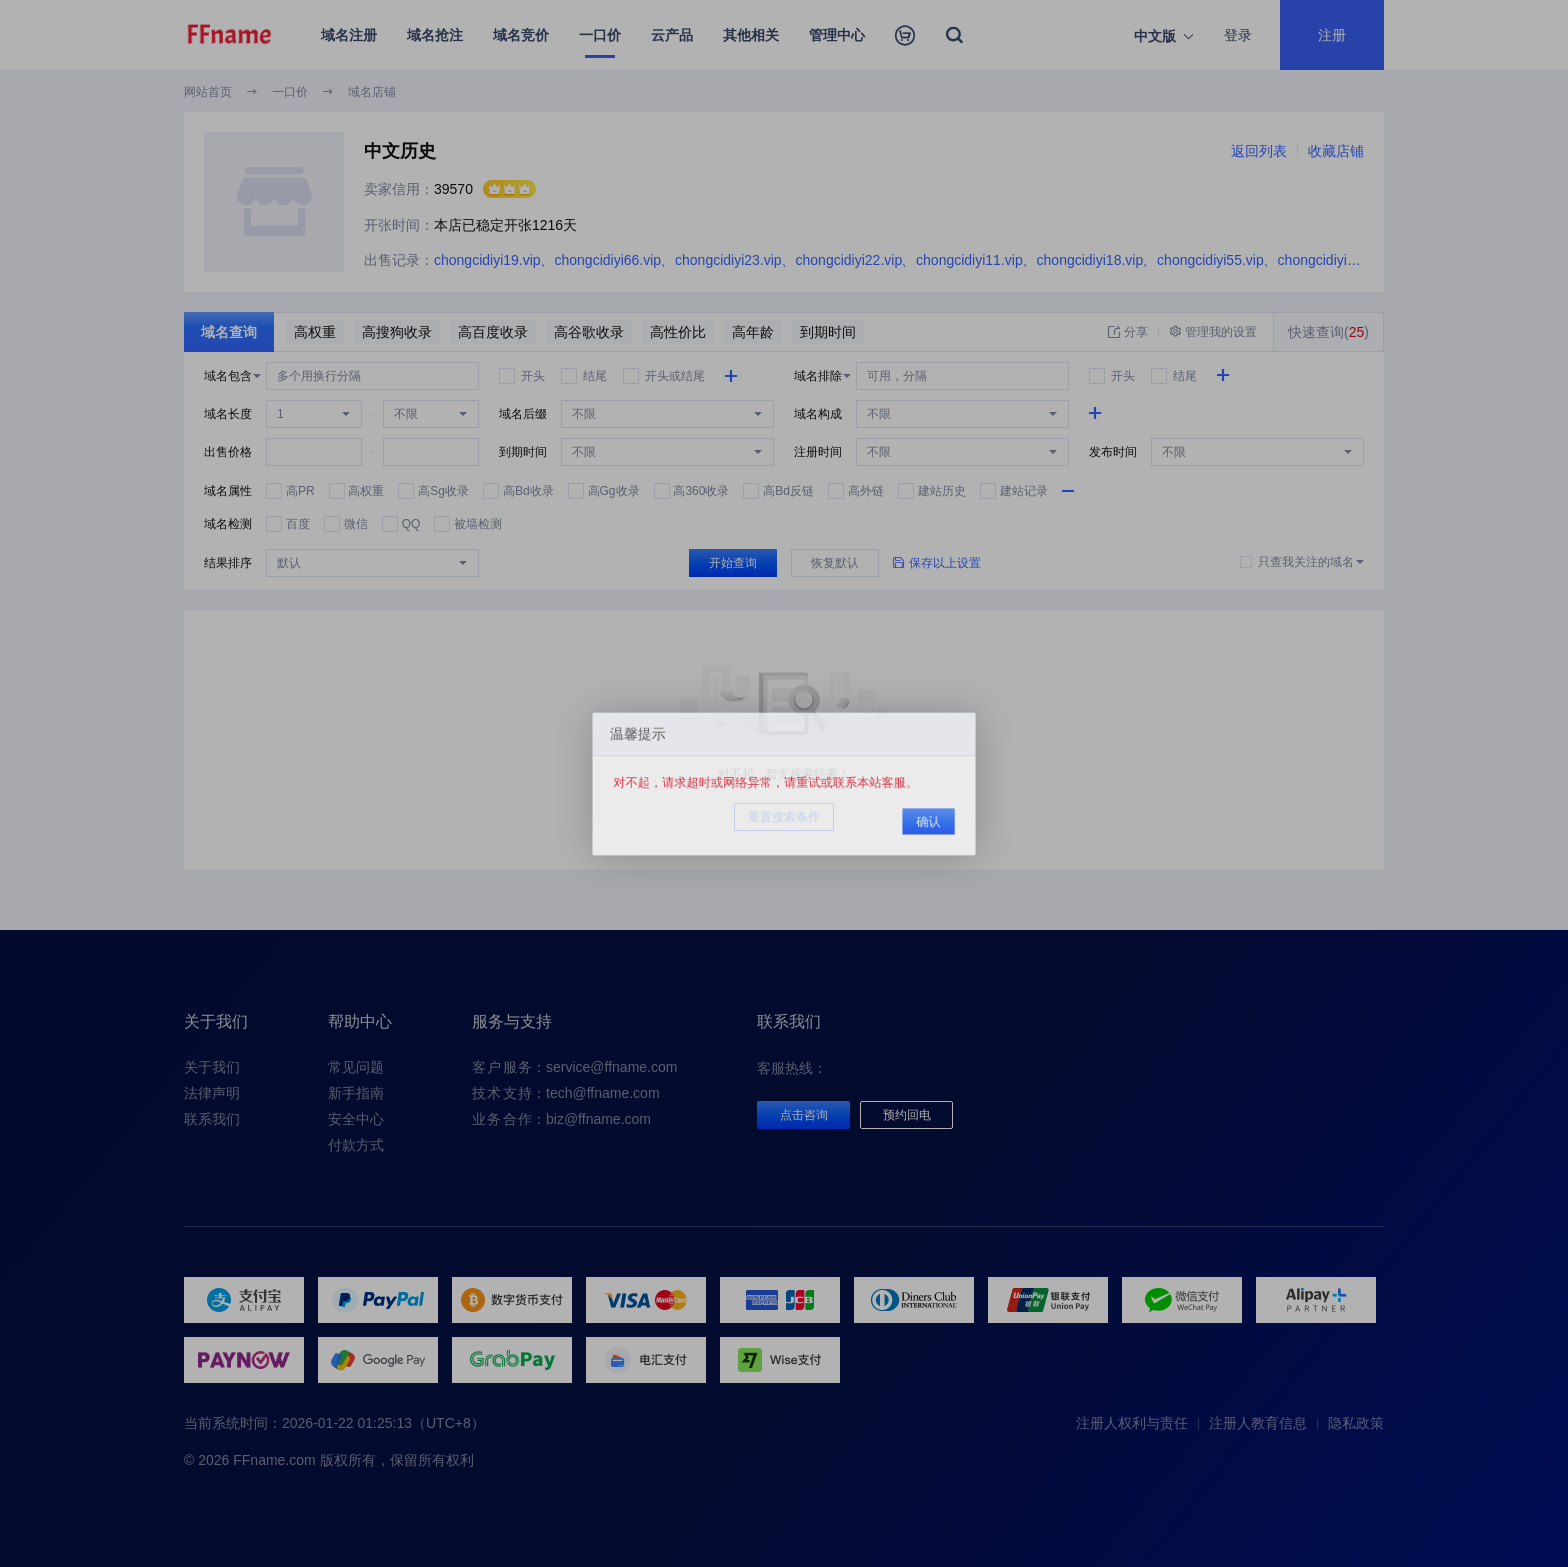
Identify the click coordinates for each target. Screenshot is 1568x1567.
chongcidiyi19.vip (487, 260)
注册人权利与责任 (1132, 1423)
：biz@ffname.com (561, 1119)
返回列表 (1259, 151)
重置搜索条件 (784, 817)
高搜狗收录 (397, 332)
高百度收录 (493, 332)
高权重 (315, 332)
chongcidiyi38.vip (1331, 260)
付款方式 (356, 1145)
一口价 (600, 35)
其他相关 (751, 35)
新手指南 (356, 1093)
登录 (1238, 35)
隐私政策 (1356, 1423)
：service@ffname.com (574, 1067)
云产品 (672, 35)
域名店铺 (372, 92)
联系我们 (212, 1119)
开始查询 (733, 563)
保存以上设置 (937, 562)
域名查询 (229, 332)
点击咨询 (804, 1115)
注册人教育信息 (1258, 1423)
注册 (1332, 35)
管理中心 (837, 35)
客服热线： (792, 1068)
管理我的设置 (1213, 332)
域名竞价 (521, 35)
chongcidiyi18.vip (1090, 260)
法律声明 (212, 1093)
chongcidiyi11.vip (969, 260)
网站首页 (208, 92)
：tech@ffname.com (566, 1093)
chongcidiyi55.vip (1210, 260)
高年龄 (753, 332)
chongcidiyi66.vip (608, 260)
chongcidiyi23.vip (728, 260)
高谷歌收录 (589, 332)
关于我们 (212, 1067)
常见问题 (356, 1067)
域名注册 (349, 35)
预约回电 (907, 1115)
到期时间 (828, 332)
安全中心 (356, 1119)
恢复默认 (835, 563)
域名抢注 (435, 35)
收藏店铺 (1336, 151)
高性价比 (678, 332)
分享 (1128, 332)
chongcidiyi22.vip (849, 260)
